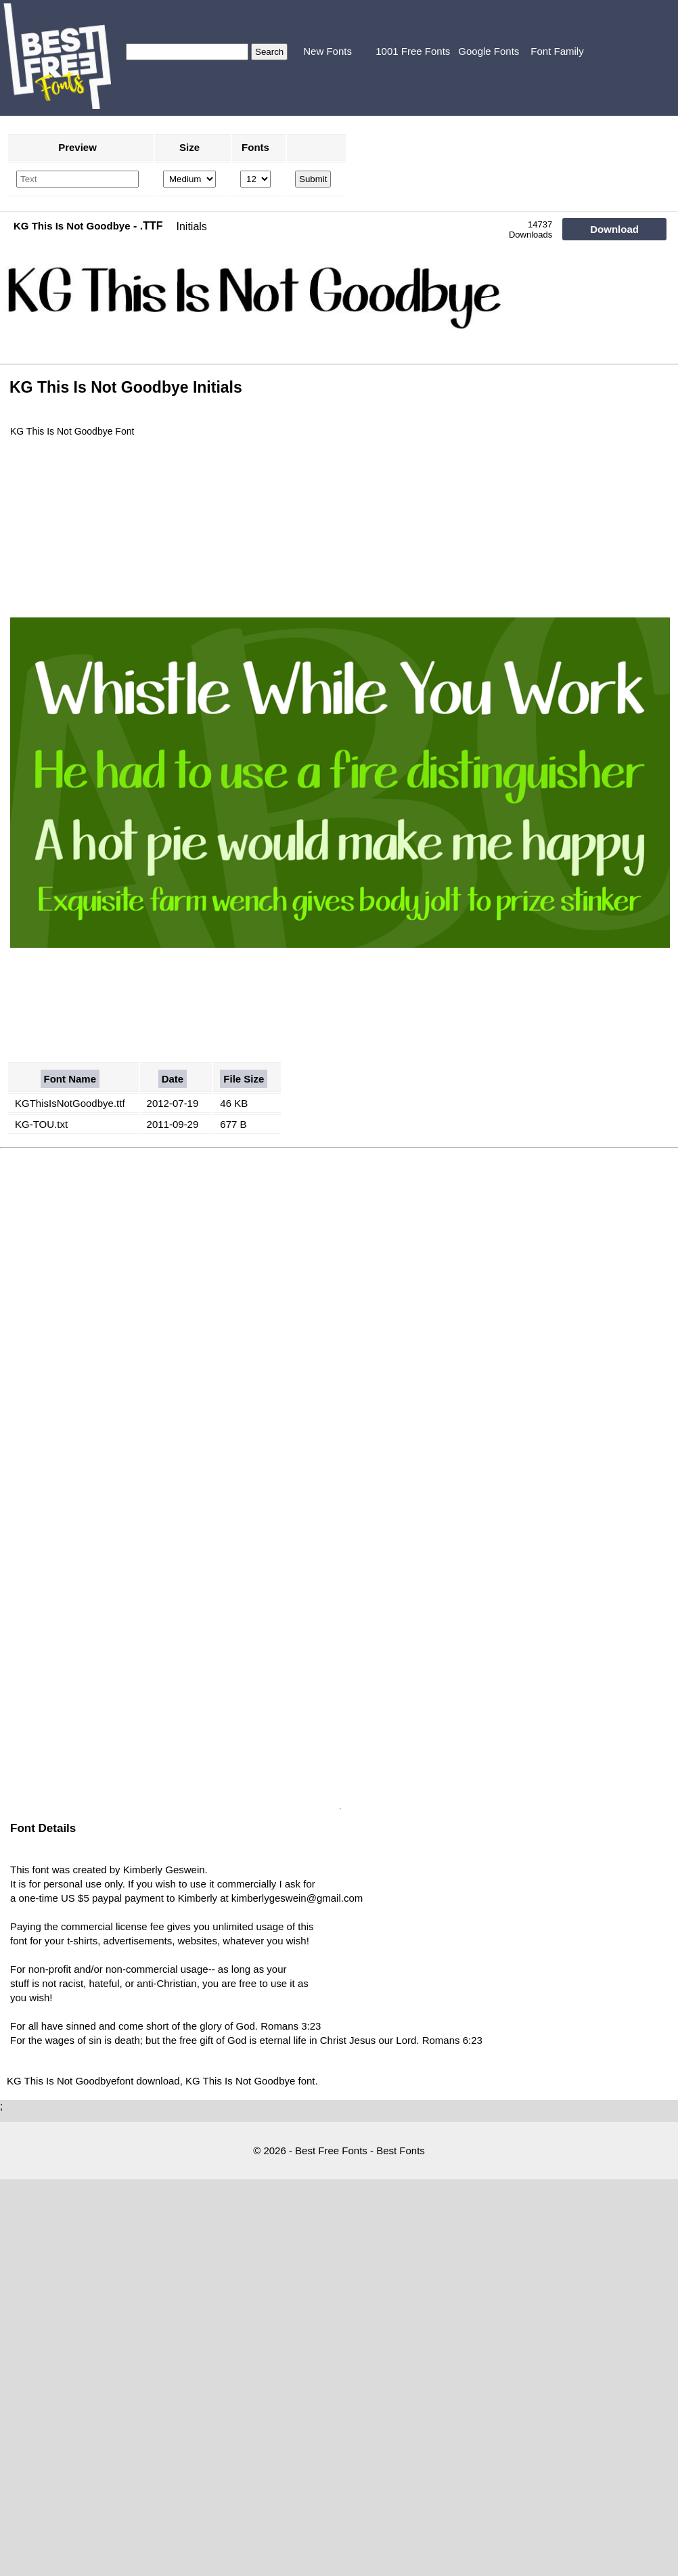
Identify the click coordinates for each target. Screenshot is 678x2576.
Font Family (556, 51)
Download (614, 229)
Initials (192, 226)
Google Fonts (488, 51)
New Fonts (327, 51)
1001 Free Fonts (413, 51)
